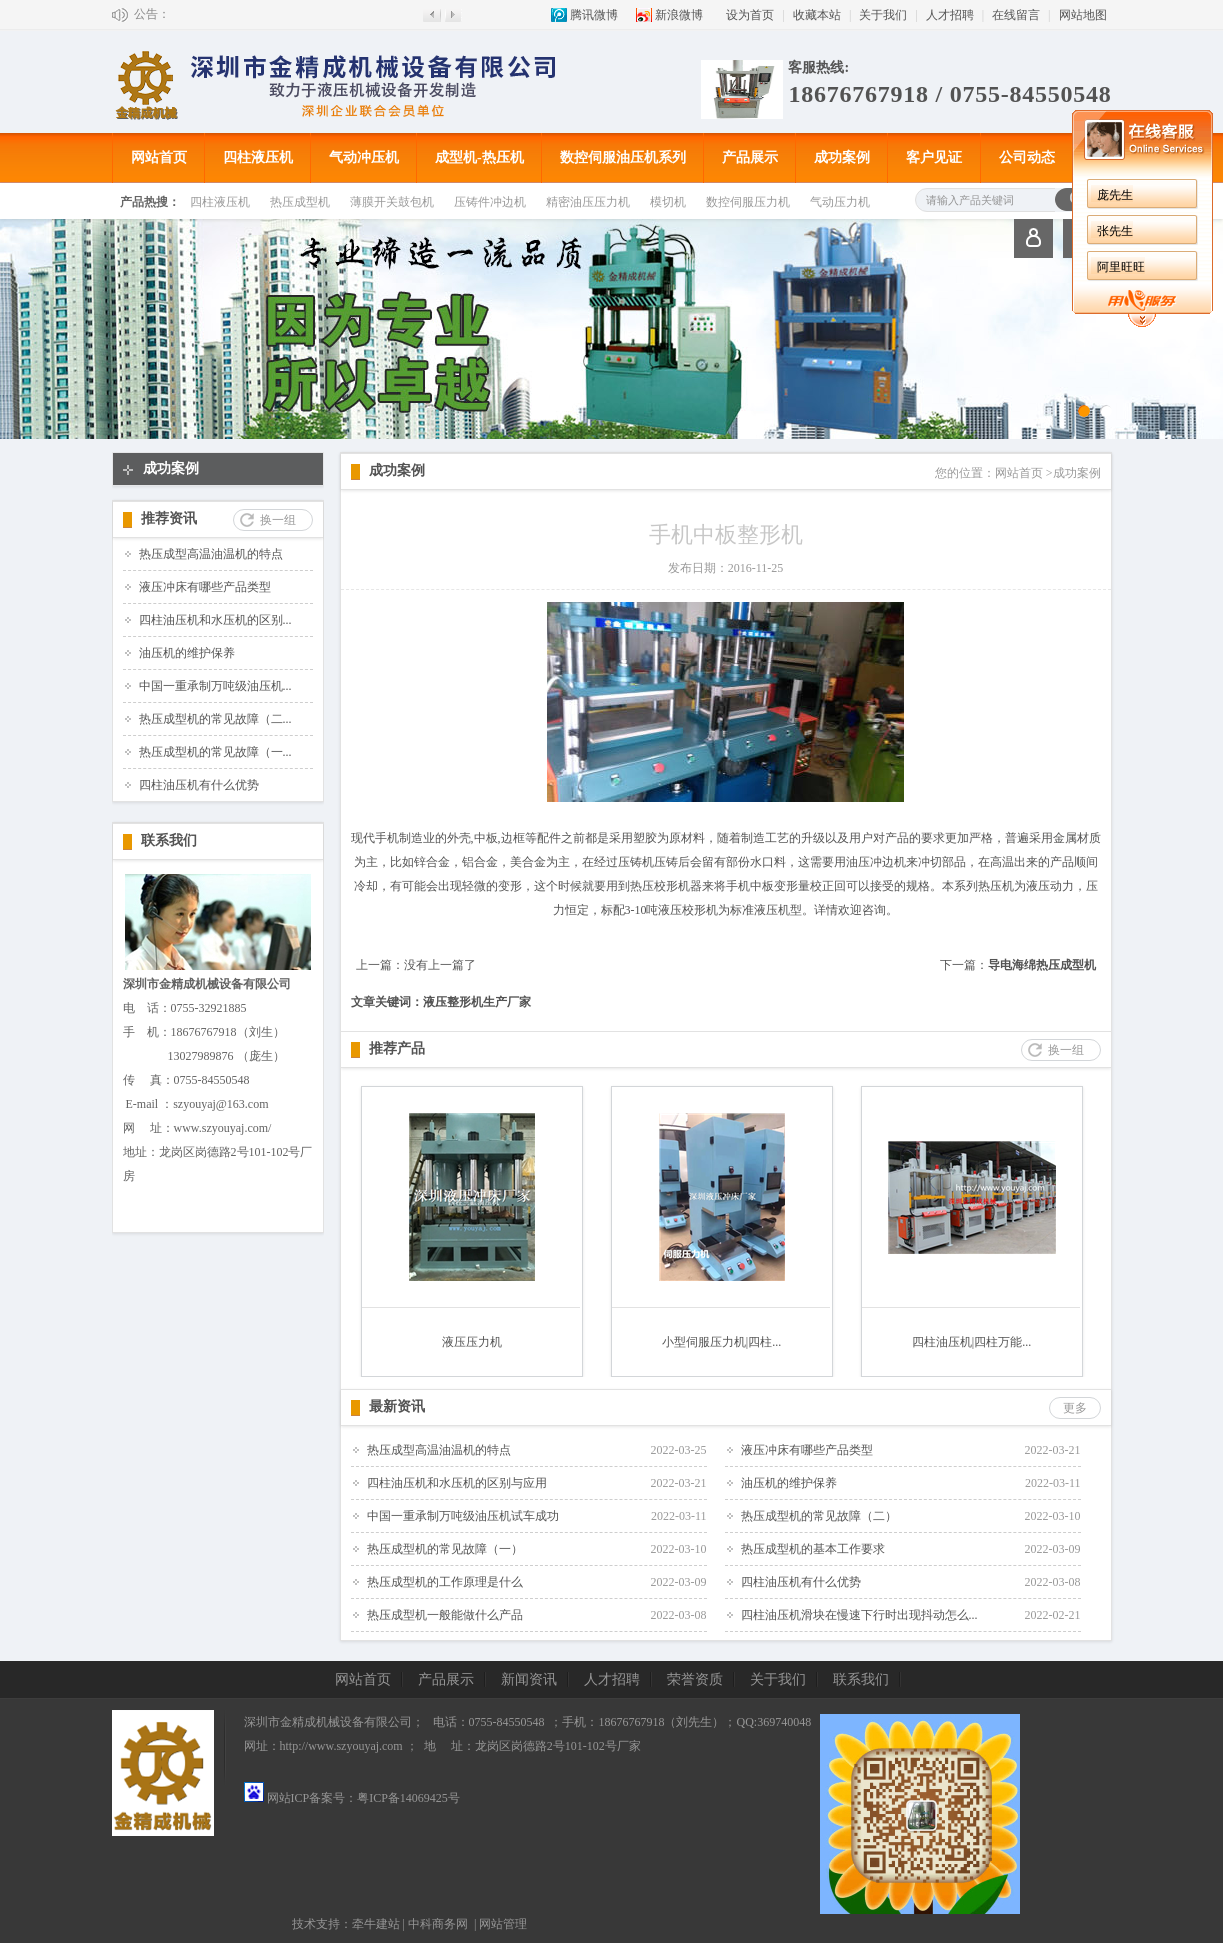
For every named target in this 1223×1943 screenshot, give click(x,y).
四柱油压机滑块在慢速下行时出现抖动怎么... (859, 1615)
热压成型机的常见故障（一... (215, 752)
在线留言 (1016, 15)
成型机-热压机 (479, 157)
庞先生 (1115, 195)
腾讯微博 (594, 15)
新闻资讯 (529, 1679)
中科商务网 (438, 1924)
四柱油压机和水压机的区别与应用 (457, 1483)
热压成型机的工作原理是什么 (445, 1582)
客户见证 (934, 157)
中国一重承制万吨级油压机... (215, 686)
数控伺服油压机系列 (623, 157)
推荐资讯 (169, 518)
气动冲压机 (364, 157)
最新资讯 (397, 1406)
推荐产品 (397, 1048)
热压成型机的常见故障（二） (819, 1516)
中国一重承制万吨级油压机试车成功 (463, 1516)
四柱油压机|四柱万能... (971, 1342)
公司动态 (1027, 157)
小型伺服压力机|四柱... (721, 1342)
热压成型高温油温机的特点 (211, 554)
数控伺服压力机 (748, 202)
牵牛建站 (376, 1924)
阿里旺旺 (1121, 267)
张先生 (1115, 231)
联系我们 (169, 840)
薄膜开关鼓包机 (392, 202)
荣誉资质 (695, 1679)
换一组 (278, 520)
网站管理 (503, 1924)
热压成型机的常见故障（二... (215, 719)
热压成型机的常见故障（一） (445, 1549)
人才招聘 (950, 15)
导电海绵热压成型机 (1042, 965)
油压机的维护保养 (187, 653)
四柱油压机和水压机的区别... (215, 620)
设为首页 (750, 15)
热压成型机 (300, 202)
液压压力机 (472, 1342)
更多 (1075, 1408)
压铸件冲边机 (490, 202)
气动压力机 (840, 202)
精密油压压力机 (588, 202)
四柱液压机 (258, 157)
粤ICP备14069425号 (408, 1798)
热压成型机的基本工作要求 (813, 1549)
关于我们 (883, 15)
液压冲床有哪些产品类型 (205, 587)
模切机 (668, 202)
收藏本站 (817, 15)
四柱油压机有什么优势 (199, 785)
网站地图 (1083, 15)
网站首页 (159, 157)
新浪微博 (679, 15)
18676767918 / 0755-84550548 (949, 94)
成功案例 (842, 157)
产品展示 (750, 157)
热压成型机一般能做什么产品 (445, 1615)
